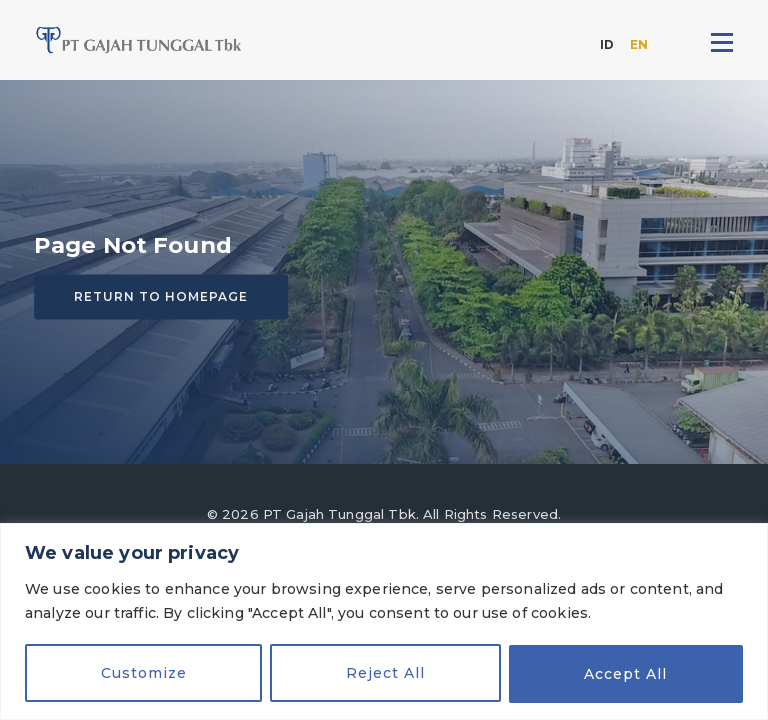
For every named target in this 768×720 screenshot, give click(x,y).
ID (607, 44)
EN (639, 44)
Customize (144, 674)
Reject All (385, 674)
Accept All (625, 674)
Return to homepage (161, 296)
